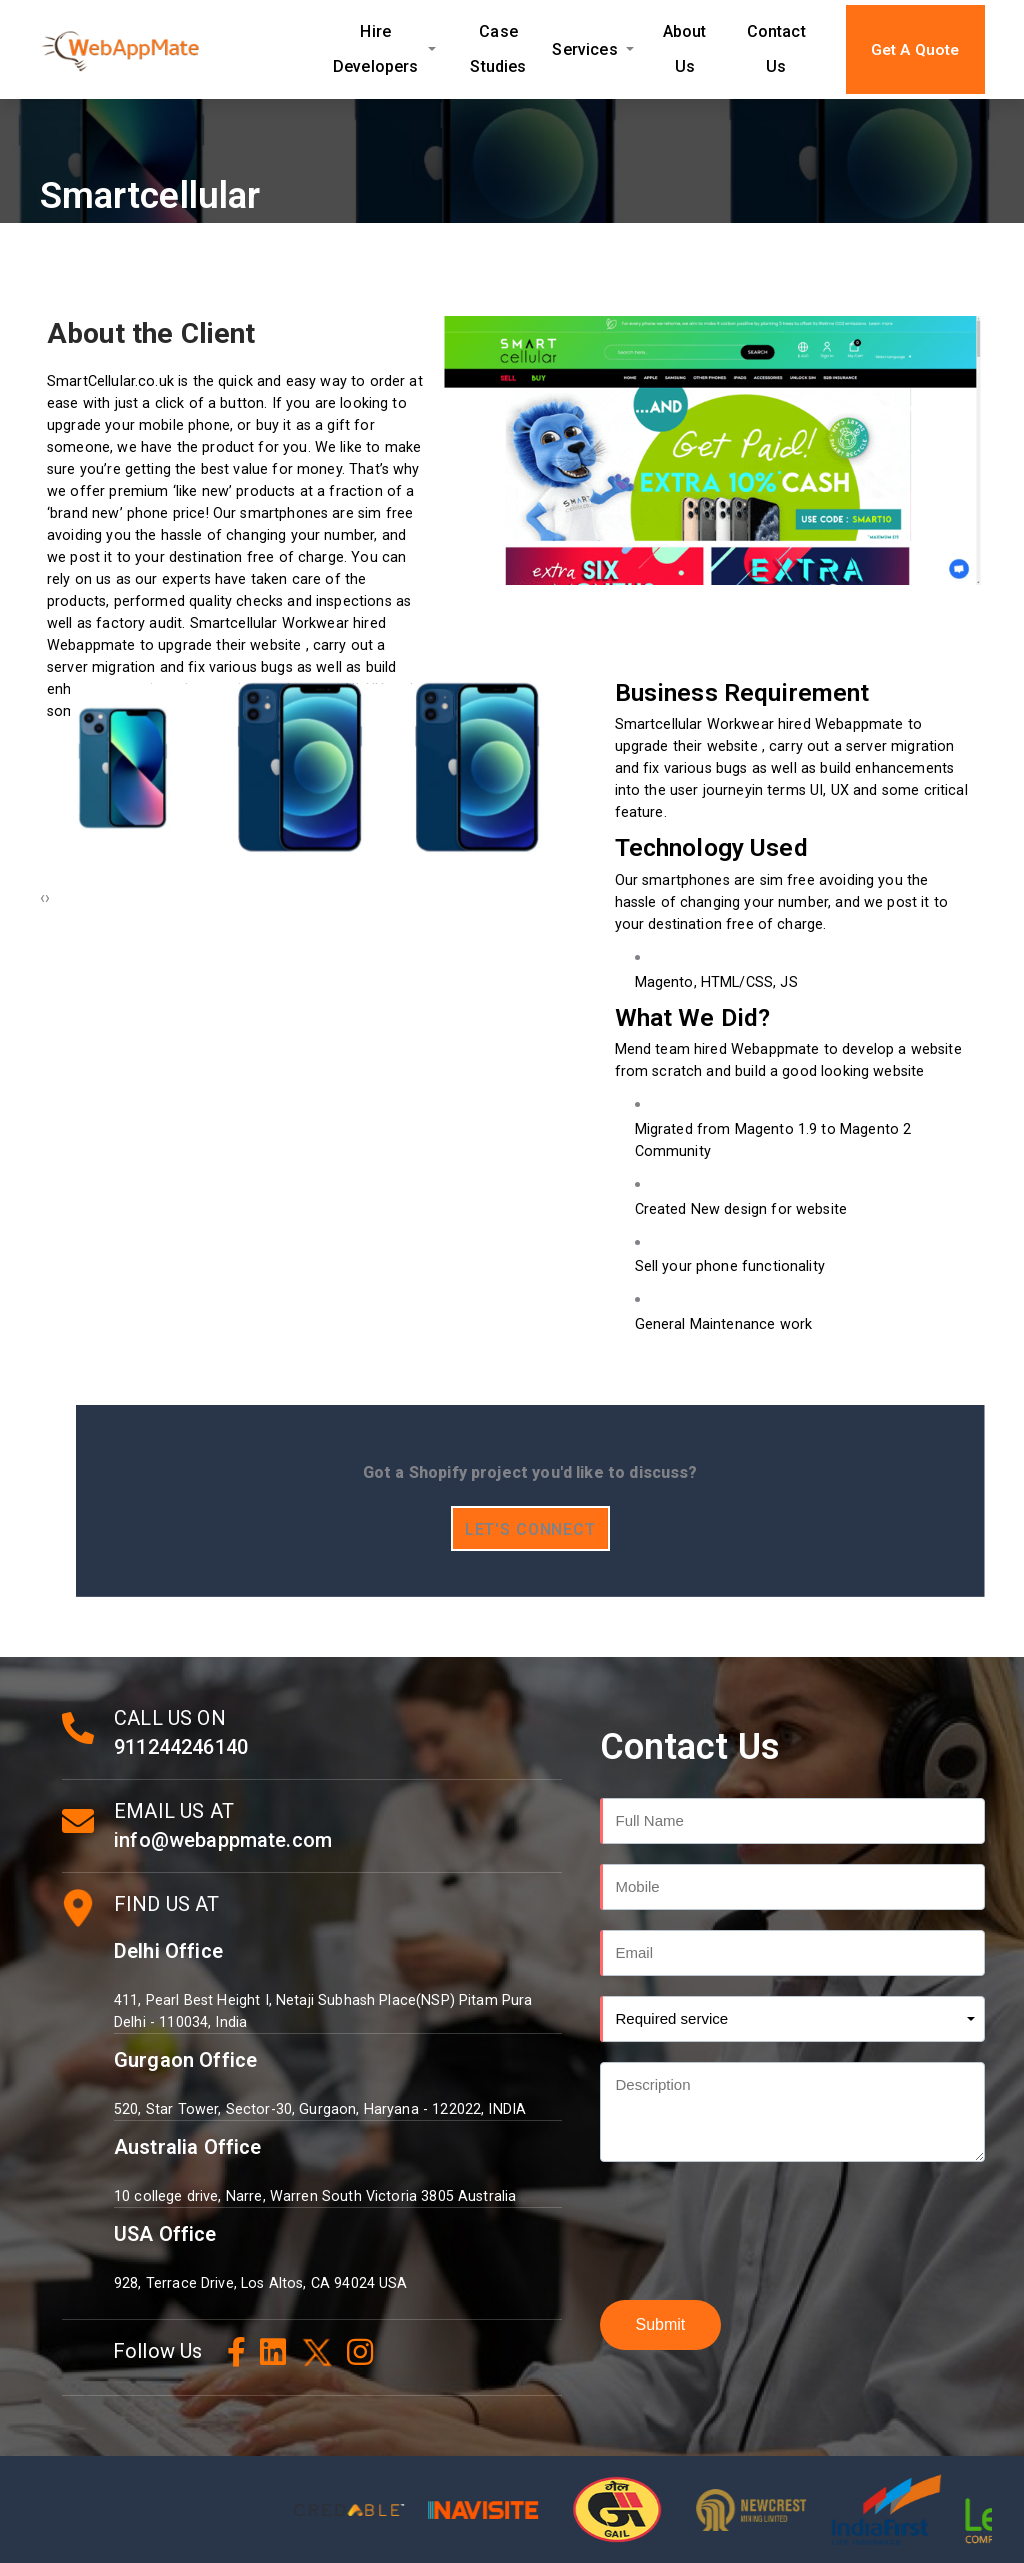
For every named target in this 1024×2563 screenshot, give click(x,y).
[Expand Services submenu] (630, 49)
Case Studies (498, 49)
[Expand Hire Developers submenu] (432, 49)
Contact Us (776, 49)
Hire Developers (376, 49)
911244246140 (181, 1747)
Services (584, 49)
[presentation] (43, 898)
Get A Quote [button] (915, 50)
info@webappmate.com (223, 1840)
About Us (685, 49)
